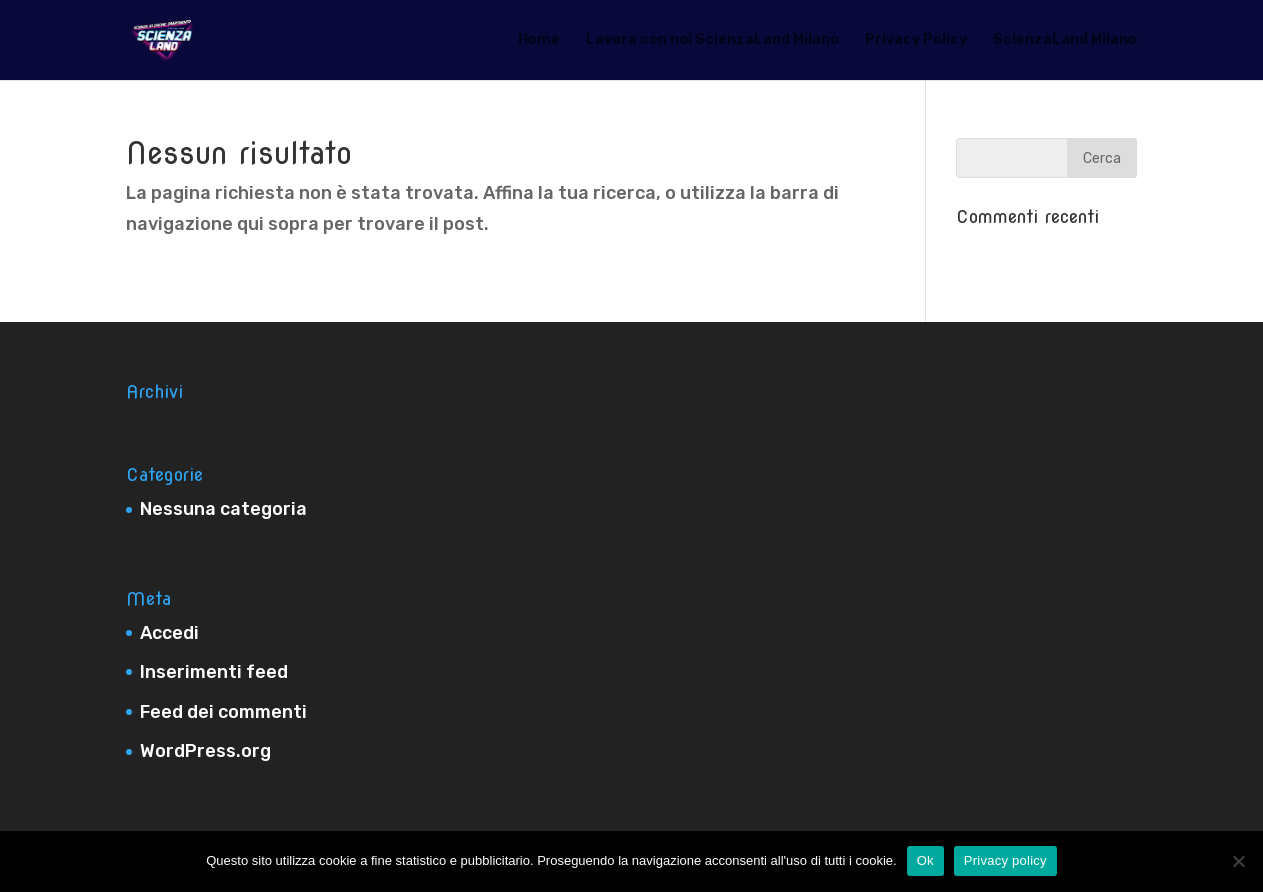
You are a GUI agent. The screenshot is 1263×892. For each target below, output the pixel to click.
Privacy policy (1005, 860)
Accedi (169, 633)
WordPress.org (205, 751)
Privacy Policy (916, 40)
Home (539, 40)
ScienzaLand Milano (1065, 40)
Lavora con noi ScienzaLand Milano (712, 40)
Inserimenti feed (214, 672)
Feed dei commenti (223, 712)
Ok (925, 860)
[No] (1238, 861)
